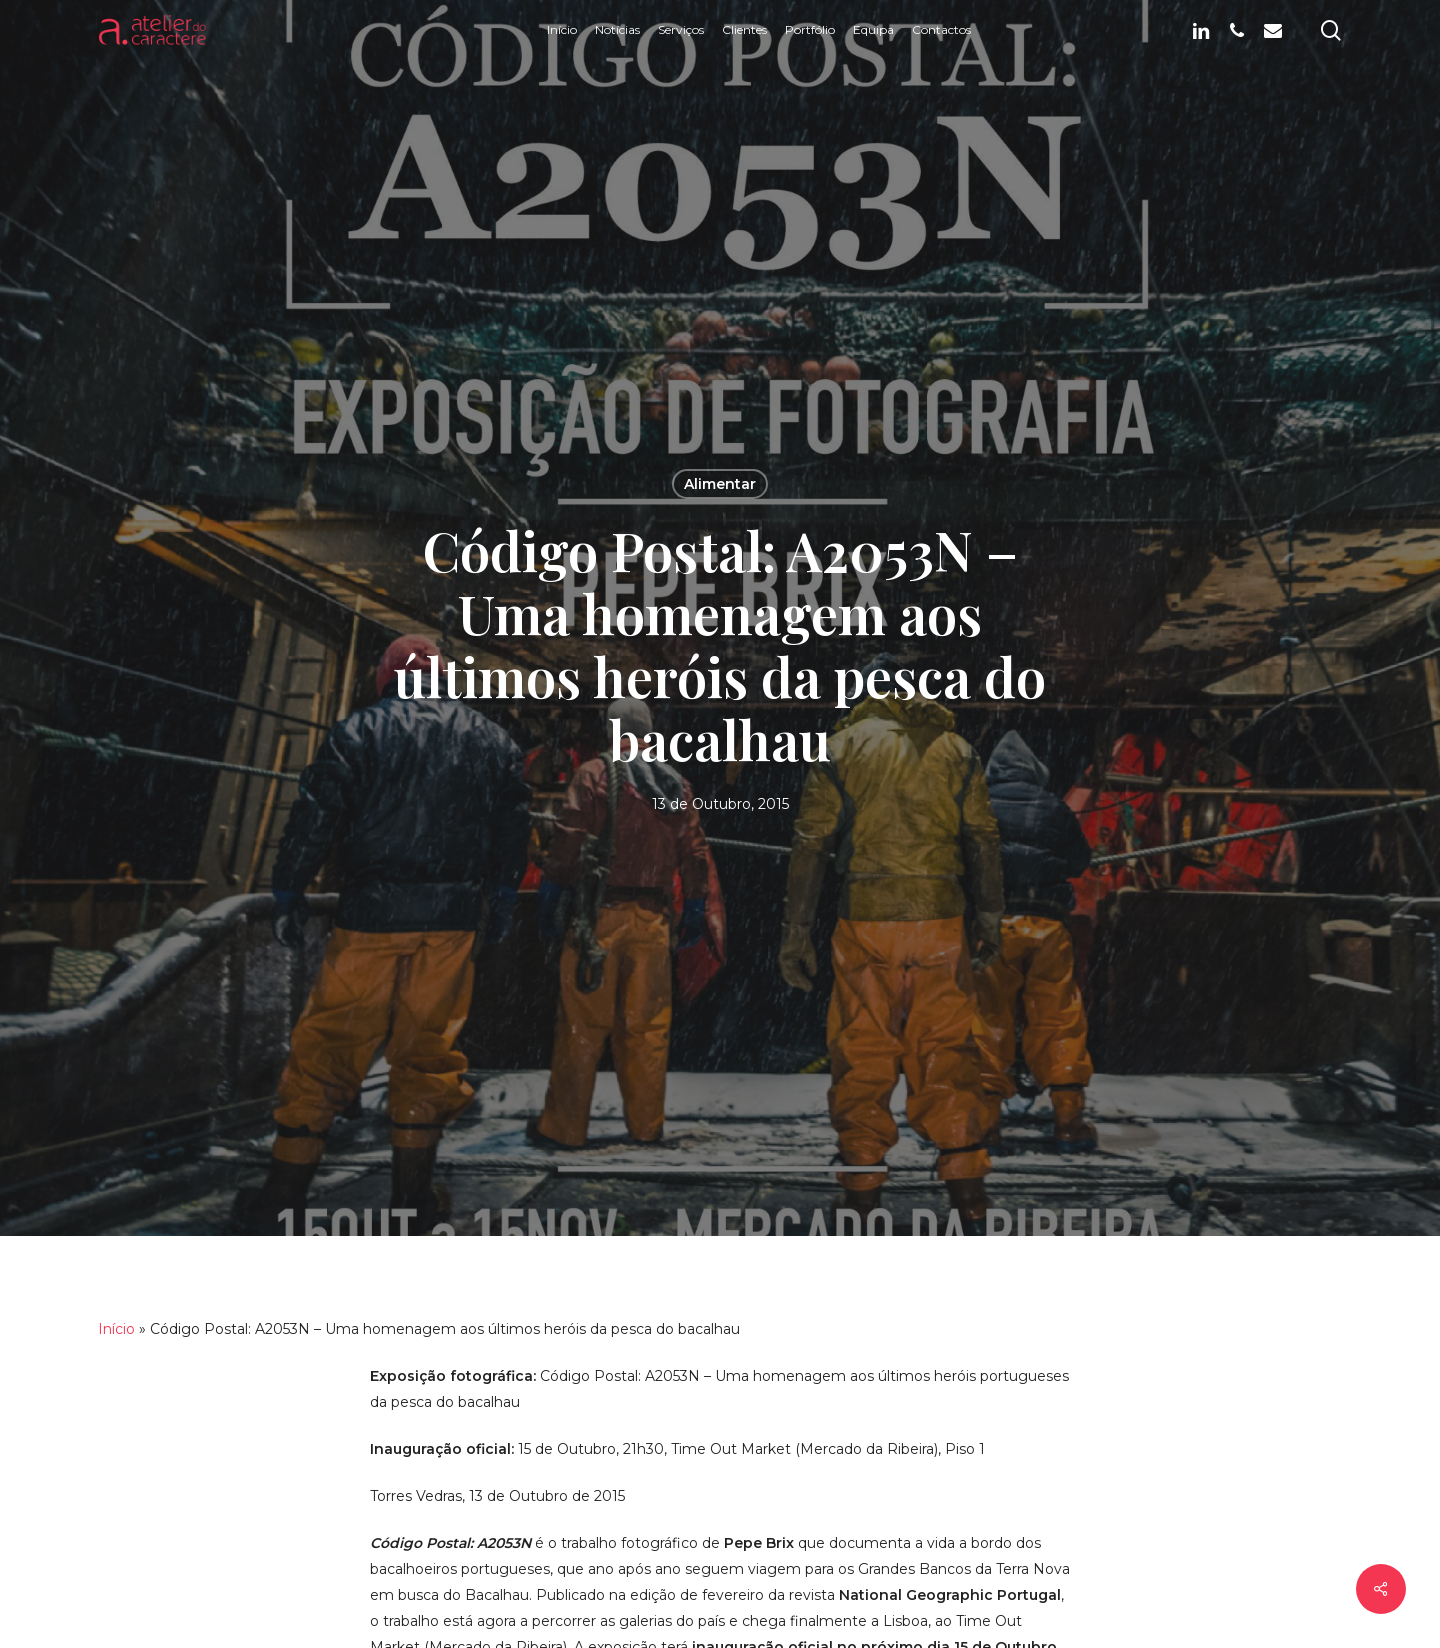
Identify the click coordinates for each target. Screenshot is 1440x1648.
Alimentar (720, 484)
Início (116, 1329)
